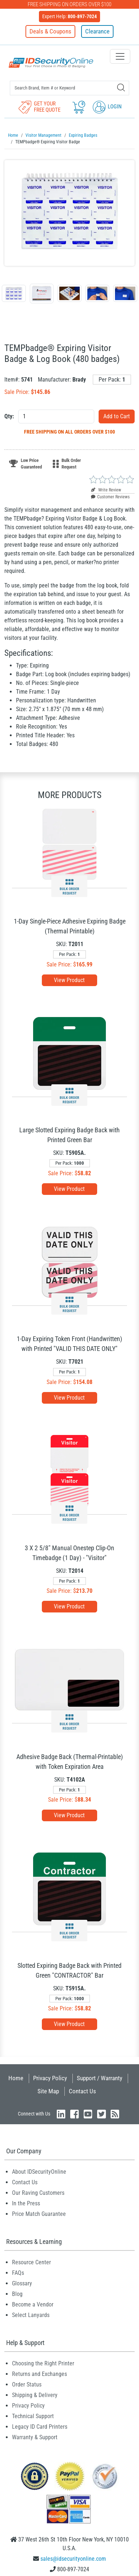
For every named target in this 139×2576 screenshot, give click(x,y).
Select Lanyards (30, 2315)
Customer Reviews (110, 496)
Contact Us (82, 2091)
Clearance (97, 31)
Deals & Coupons (50, 31)
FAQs (18, 2272)
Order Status (26, 2384)
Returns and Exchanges (39, 2373)
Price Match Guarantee (39, 2213)
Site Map (48, 2091)
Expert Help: (69, 16)
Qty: (9, 416)
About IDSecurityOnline (39, 2171)
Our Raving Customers (38, 2192)
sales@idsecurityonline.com (73, 2558)
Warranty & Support (34, 2437)
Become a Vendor (32, 2304)
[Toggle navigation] (120, 56)
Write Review (106, 490)
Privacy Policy (50, 2078)
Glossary (22, 2283)
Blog (17, 2293)
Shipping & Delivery (34, 2395)
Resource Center (31, 2262)
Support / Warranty (99, 2078)
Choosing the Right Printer (43, 2363)
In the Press (26, 2203)
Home (15, 2078)
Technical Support (33, 2416)
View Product (69, 980)
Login (107, 106)
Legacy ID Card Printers (39, 2426)
